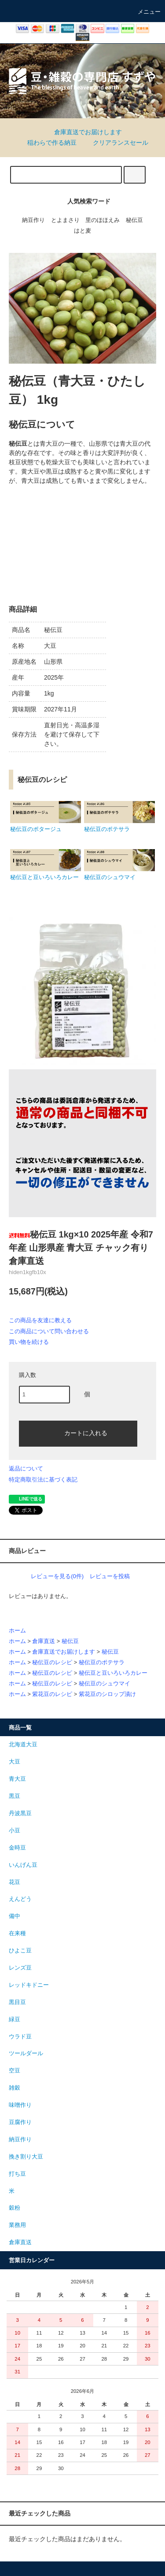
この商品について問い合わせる (49, 1331)
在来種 (17, 1933)
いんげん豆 (23, 1865)
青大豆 (17, 1779)
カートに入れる (78, 1432)
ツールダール (26, 2053)
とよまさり (65, 220)
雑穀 (14, 2088)
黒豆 (14, 1796)
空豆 (14, 2071)
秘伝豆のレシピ (52, 1662)
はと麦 (82, 231)
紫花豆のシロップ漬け (107, 1694)
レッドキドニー (29, 1985)
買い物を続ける (29, 1342)
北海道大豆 (23, 1744)
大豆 (14, 1762)
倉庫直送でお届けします (83, 131)
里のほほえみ (102, 220)
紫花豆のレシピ (52, 1694)
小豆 (14, 1831)
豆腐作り (20, 2122)
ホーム (17, 1631)
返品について (26, 1468)
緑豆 (14, 2019)
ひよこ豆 (20, 1951)
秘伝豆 (134, 220)
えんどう (20, 1899)
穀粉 (14, 2208)
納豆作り (33, 220)
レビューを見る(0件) (57, 1576)
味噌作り (20, 2105)
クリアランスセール (115, 142)
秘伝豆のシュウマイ (104, 1684)
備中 (14, 1916)
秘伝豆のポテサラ (102, 1662)
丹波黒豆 (20, 1813)
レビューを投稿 (110, 1576)
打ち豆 (17, 2174)
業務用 (17, 2225)
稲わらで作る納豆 (47, 142)
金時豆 (17, 1848)
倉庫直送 (43, 1641)
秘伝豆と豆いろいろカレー (113, 1673)
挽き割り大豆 (26, 2157)
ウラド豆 (20, 2037)
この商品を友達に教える (40, 1320)
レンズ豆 (20, 1968)
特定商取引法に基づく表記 (43, 1479)
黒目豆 (17, 2002)
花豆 (14, 1882)
